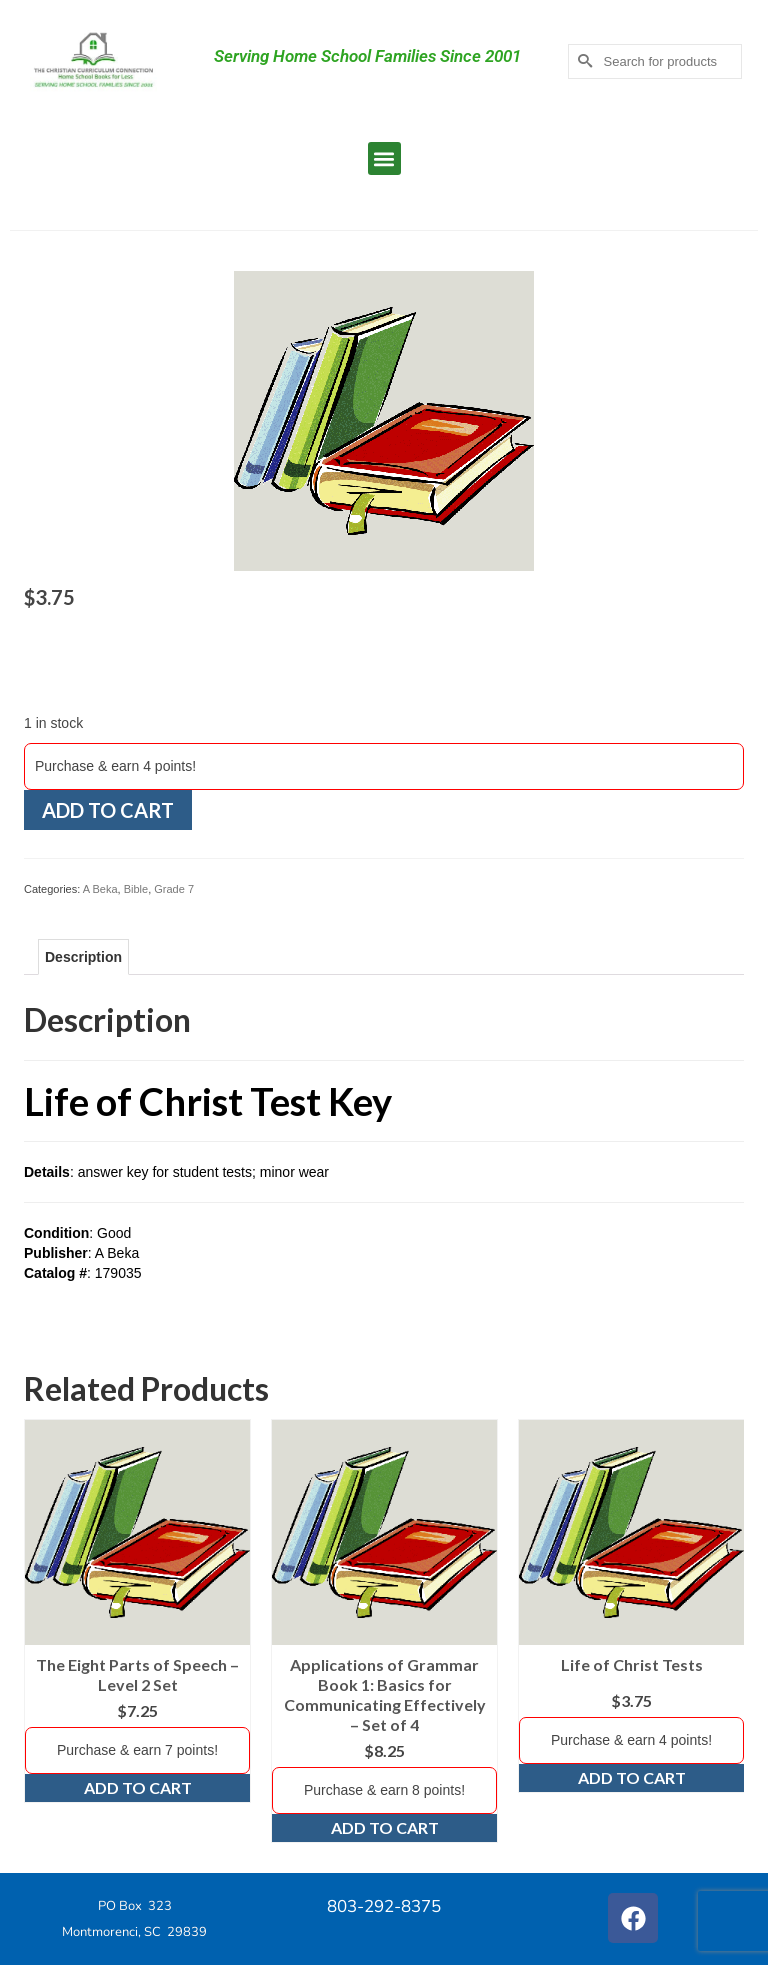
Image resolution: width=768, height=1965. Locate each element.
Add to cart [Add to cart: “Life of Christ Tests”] (632, 1777)
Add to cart (108, 810)
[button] (384, 158)
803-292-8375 (384, 1906)
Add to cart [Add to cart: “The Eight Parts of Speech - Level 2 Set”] (138, 1787)
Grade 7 (174, 889)
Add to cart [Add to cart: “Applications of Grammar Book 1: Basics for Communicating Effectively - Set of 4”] (385, 1827)
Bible (136, 889)
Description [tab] (83, 957)
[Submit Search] (583, 61)
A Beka (100, 889)
